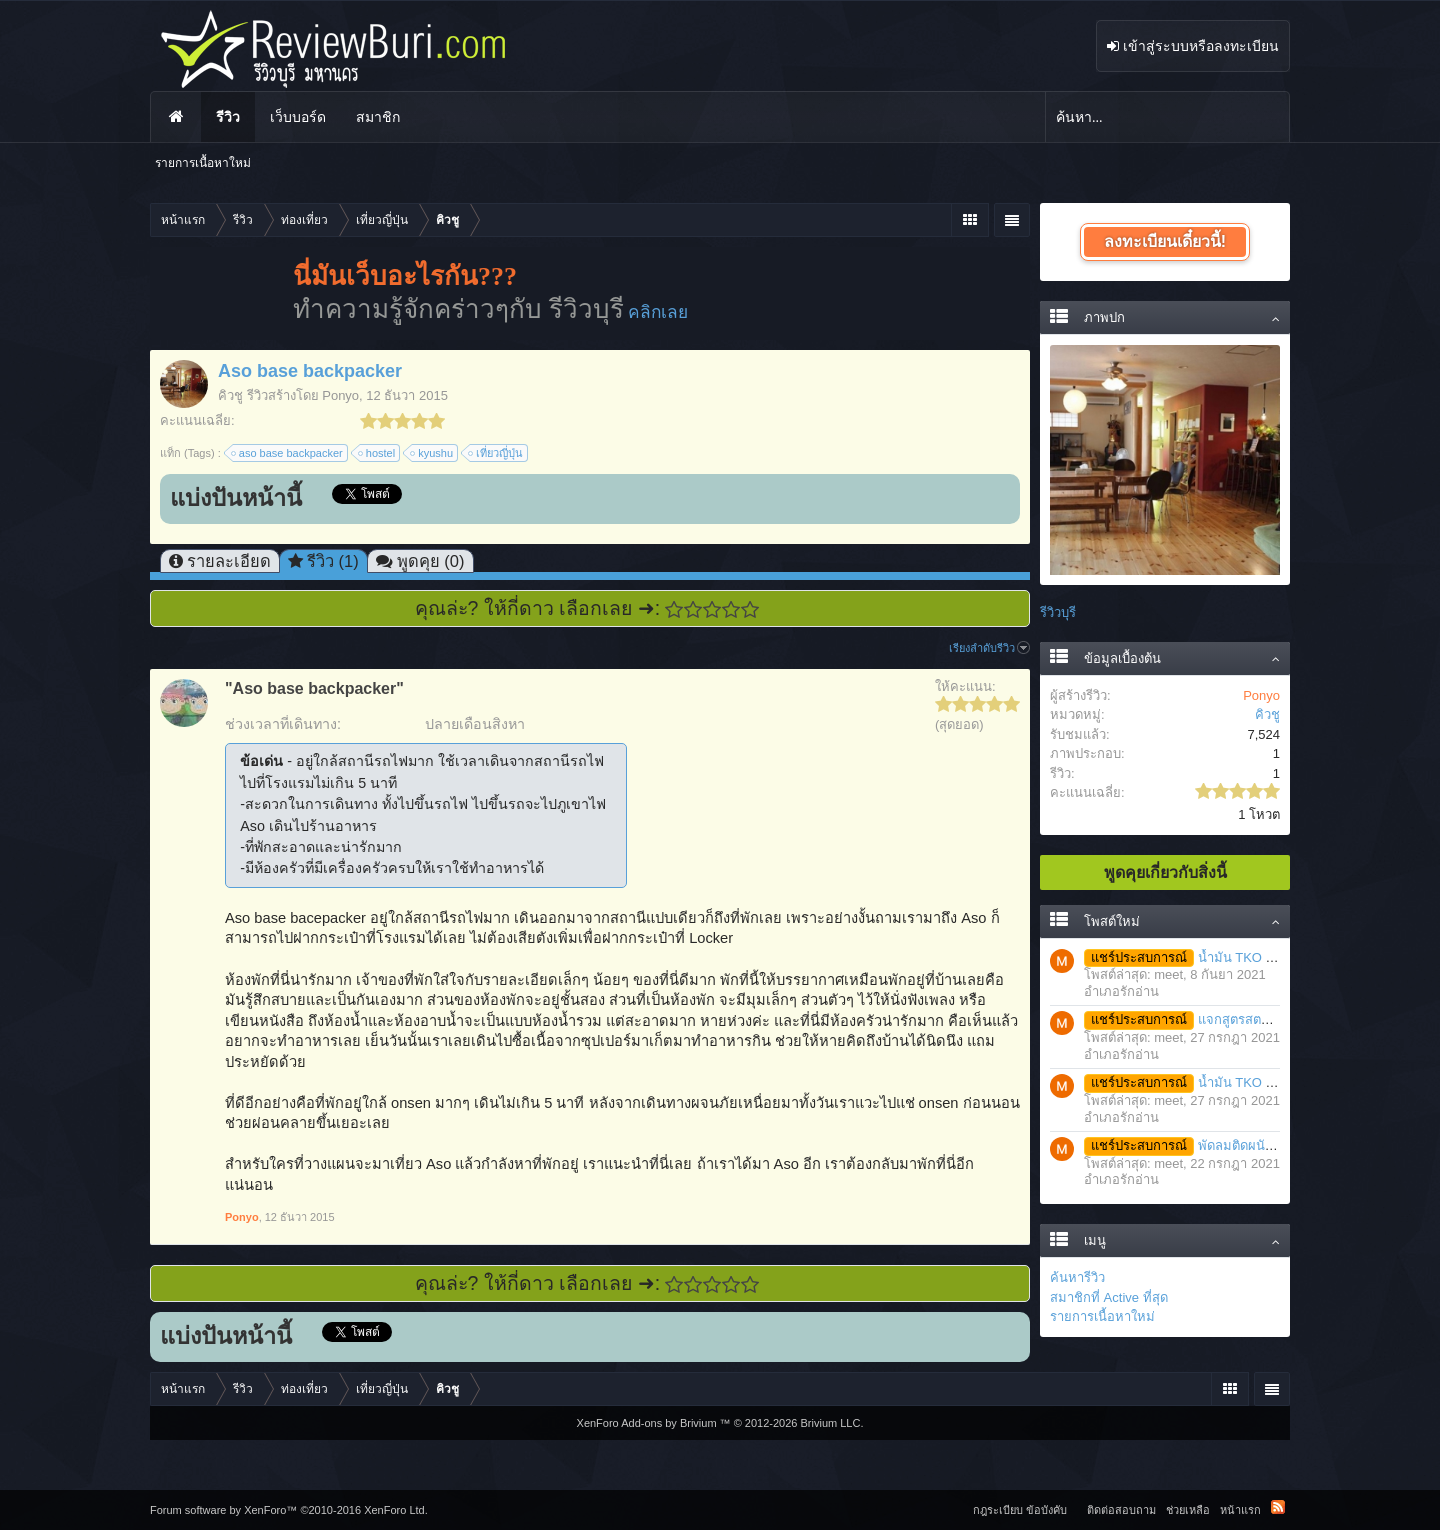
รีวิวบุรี (1058, 612)
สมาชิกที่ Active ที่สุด (1109, 1297)
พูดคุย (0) (431, 561)
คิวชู (230, 395)
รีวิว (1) (333, 561)
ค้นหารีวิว (1077, 1277)
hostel (377, 453)
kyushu (432, 453)
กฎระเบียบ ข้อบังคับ (1020, 1510)
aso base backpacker (288, 453)
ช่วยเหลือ (1188, 1510)
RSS (1278, 1507)
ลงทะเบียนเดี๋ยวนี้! (1165, 241)
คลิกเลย (658, 312)
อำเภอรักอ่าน (1121, 991)
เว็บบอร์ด (298, 117)
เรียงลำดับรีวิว (989, 648)
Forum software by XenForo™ (289, 1510)
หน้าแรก (176, 117)
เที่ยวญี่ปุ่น (496, 453)
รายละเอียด (229, 561)
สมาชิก (378, 117)
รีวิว (228, 117)
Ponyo (340, 395)
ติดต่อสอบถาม (1121, 1510)
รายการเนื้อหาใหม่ (1102, 1316)
